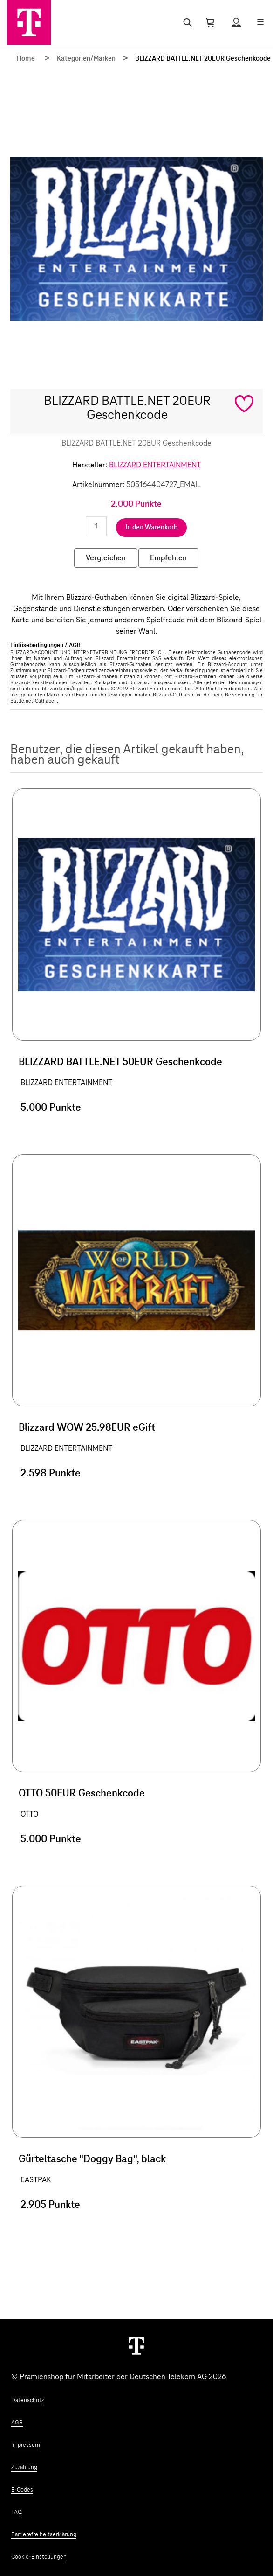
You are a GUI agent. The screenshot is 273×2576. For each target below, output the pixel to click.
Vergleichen (106, 558)
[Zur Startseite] (29, 22)
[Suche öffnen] (185, 22)
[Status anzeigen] (236, 22)
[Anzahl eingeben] (96, 526)
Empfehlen (168, 558)
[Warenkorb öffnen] (210, 22)
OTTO (29, 1814)
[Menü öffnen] (260, 22)
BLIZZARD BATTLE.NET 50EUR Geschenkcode (120, 1062)
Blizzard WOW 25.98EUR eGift (87, 1428)
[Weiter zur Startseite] (136, 2345)
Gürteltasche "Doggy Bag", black (92, 2159)
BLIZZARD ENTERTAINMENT (155, 465)
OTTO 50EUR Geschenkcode (82, 1793)
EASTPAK (35, 2180)
